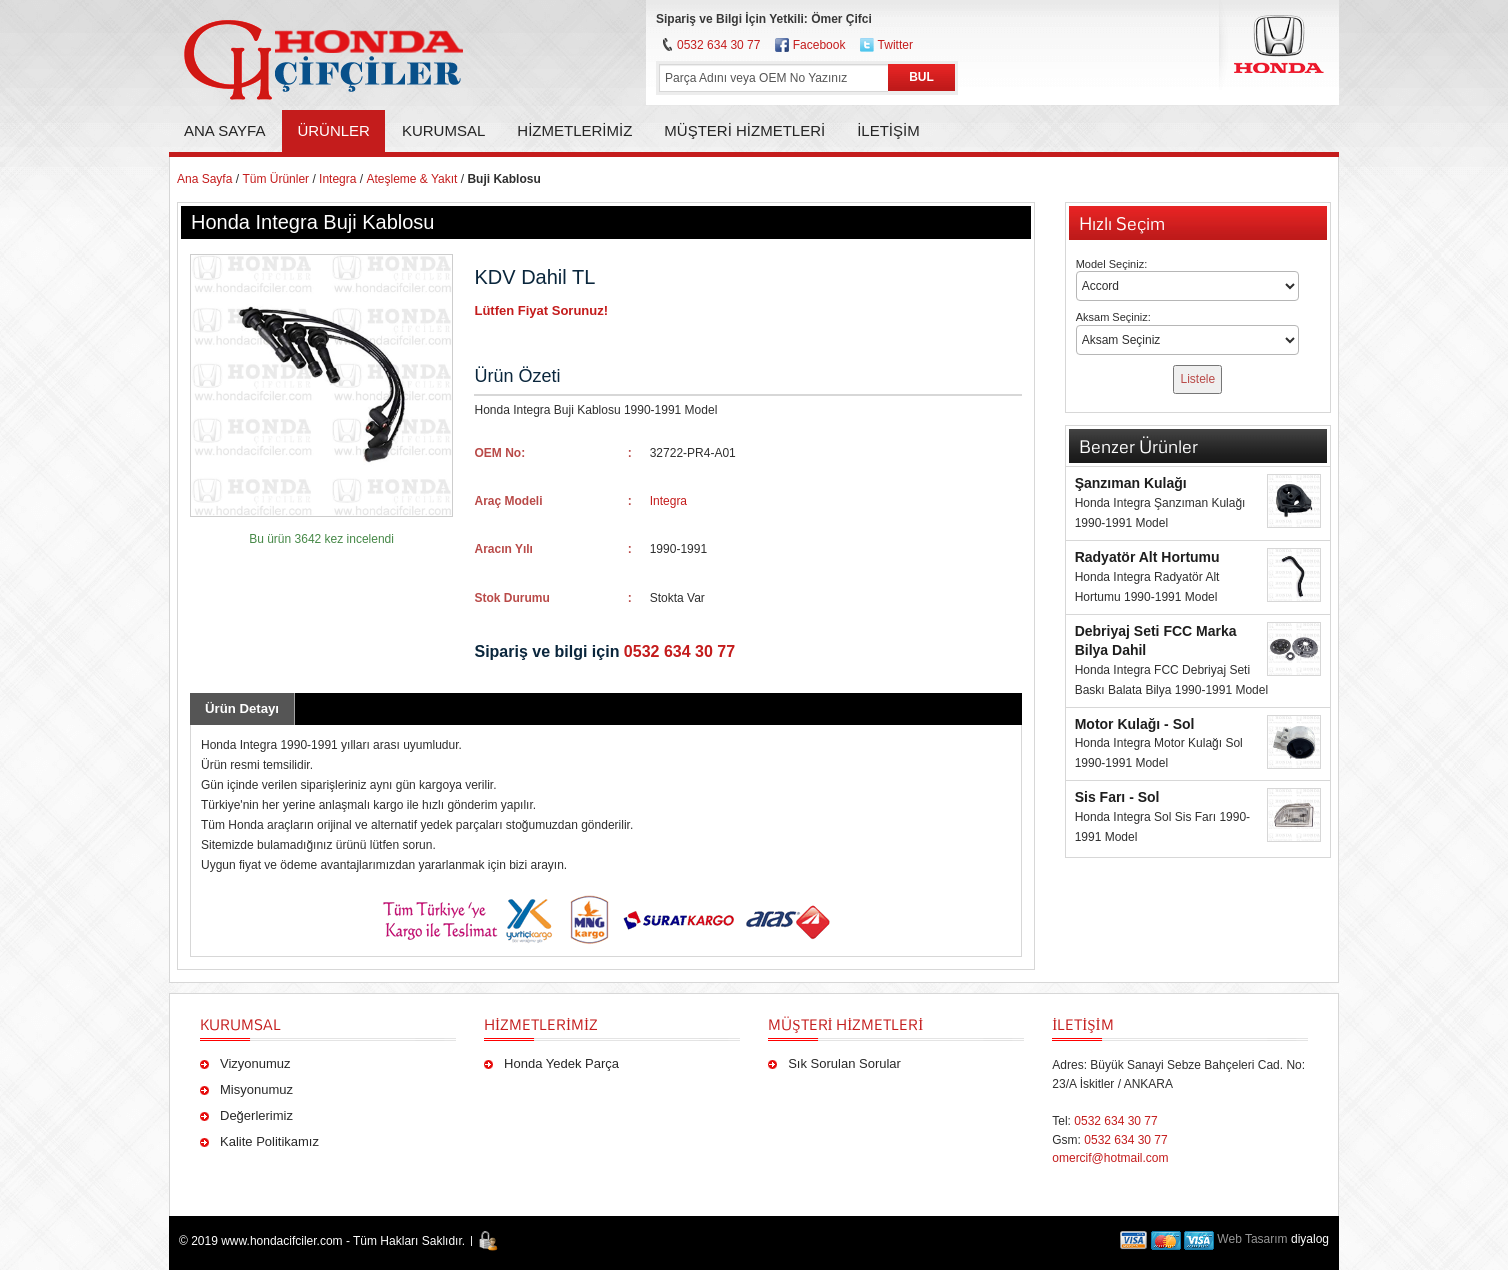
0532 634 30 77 (718, 45)
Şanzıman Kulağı (1131, 483)
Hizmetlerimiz (541, 1024)
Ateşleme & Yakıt (411, 179)
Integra (337, 179)
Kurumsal (240, 1024)
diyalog (1310, 1239)
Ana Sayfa (224, 130)
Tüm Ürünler (275, 179)
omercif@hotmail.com (1110, 1158)
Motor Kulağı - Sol (1135, 724)
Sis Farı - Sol (1117, 797)
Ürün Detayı (242, 708)
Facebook (819, 45)
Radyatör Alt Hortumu (1147, 557)
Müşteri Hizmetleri (845, 1024)
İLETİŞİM (1082, 1024)
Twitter (895, 45)
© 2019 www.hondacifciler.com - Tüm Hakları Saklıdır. (322, 1241)
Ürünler (333, 130)
